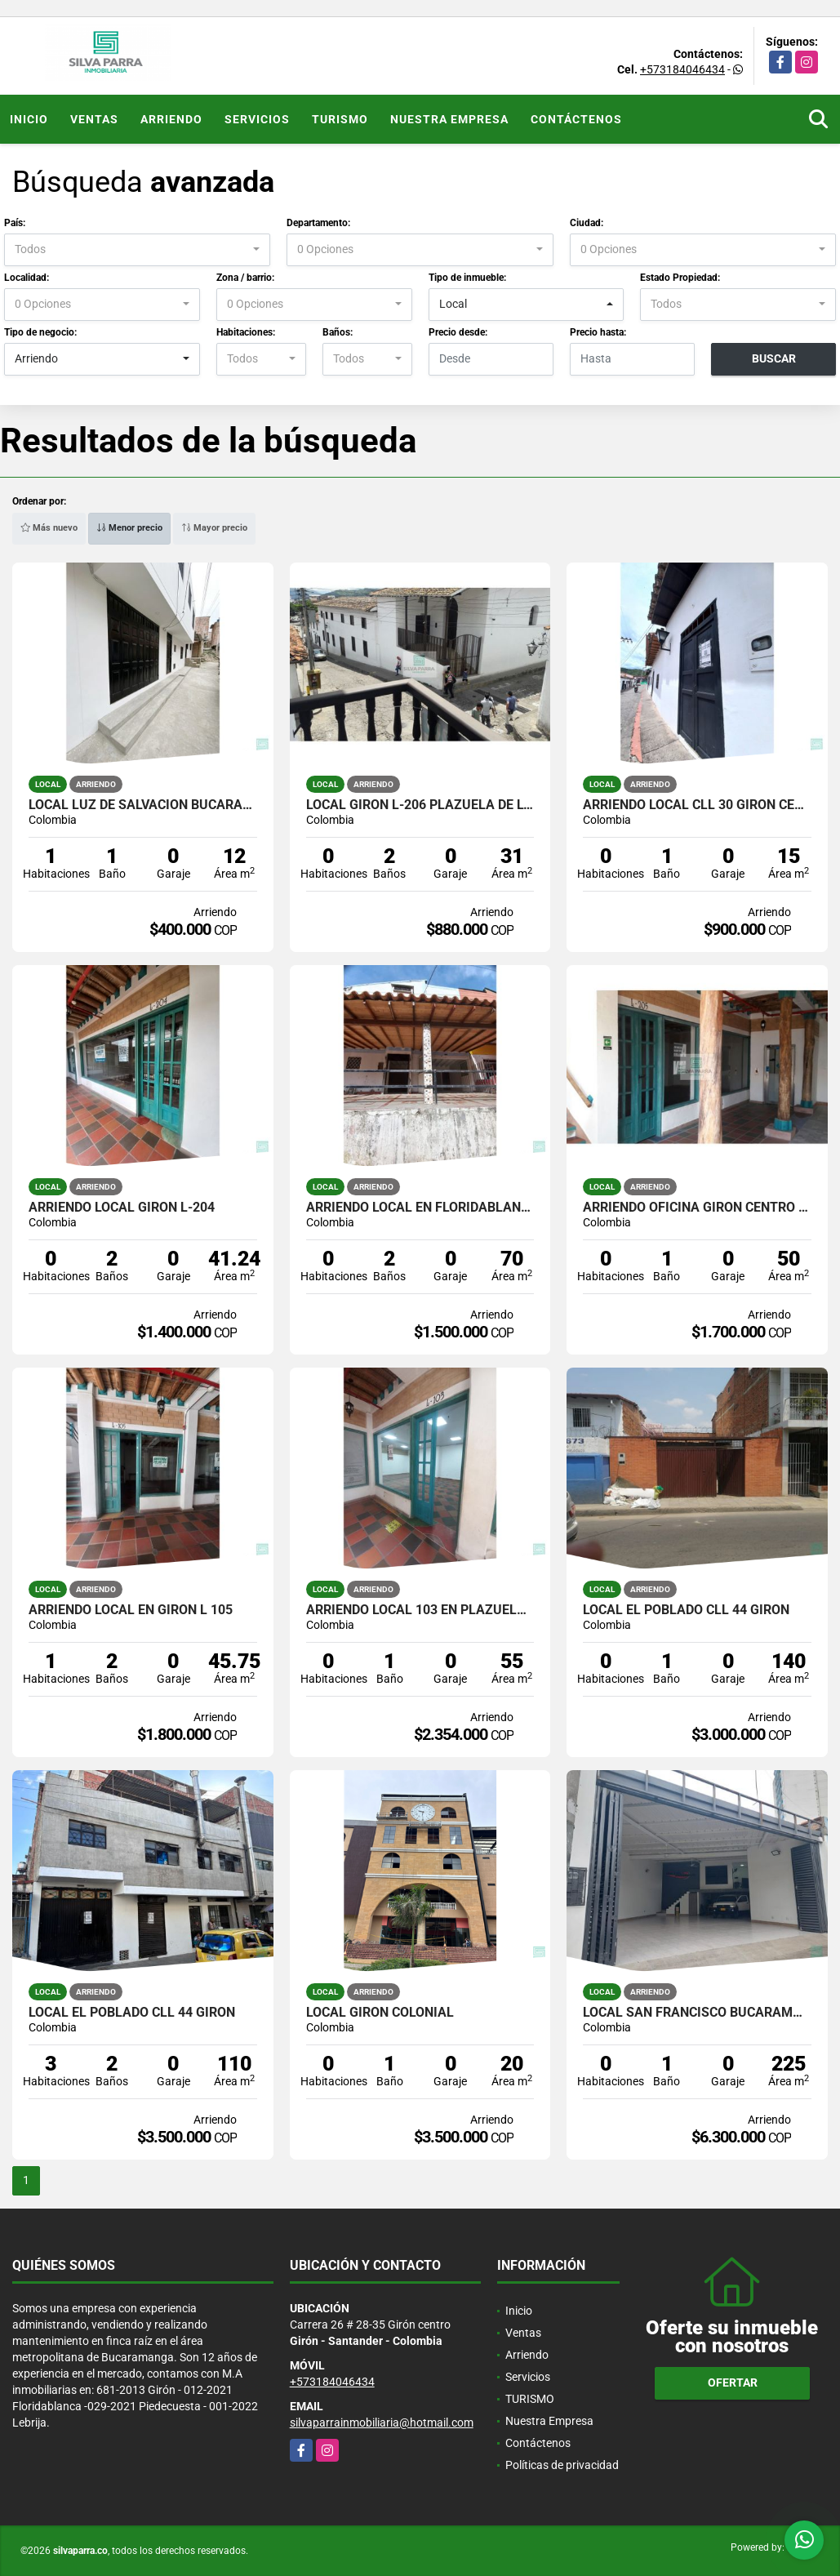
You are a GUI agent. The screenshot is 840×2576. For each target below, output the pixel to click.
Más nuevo (49, 528)
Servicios (257, 119)
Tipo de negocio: (40, 332)
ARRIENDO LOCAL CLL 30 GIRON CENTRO (697, 805)
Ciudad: (586, 223)
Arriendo (171, 119)
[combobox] (137, 250)
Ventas (94, 119)
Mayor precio (214, 528)
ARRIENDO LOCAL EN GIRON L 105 (131, 1610)
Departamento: (318, 223)
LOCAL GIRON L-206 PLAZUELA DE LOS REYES (420, 805)
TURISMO (340, 119)
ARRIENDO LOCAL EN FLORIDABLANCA (420, 1207)
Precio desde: (458, 332)
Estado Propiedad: (680, 277)
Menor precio (129, 528)
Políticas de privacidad (562, 2464)
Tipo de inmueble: (467, 277)
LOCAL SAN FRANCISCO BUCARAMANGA (697, 2012)
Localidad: (26, 277)
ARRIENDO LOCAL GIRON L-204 (122, 1207)
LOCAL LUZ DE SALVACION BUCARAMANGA (143, 805)
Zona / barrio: (245, 277)
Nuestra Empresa (449, 119)
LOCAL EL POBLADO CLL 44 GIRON (686, 1610)
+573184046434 (682, 69)
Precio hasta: (598, 332)
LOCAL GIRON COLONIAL (380, 2012)
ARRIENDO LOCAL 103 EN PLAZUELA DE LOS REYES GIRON (420, 1610)
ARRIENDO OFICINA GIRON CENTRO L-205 (697, 1207)
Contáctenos (576, 119)
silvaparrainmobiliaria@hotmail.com (381, 2422)
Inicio (29, 119)
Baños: (337, 332)
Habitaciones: (245, 332)
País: (14, 223)
